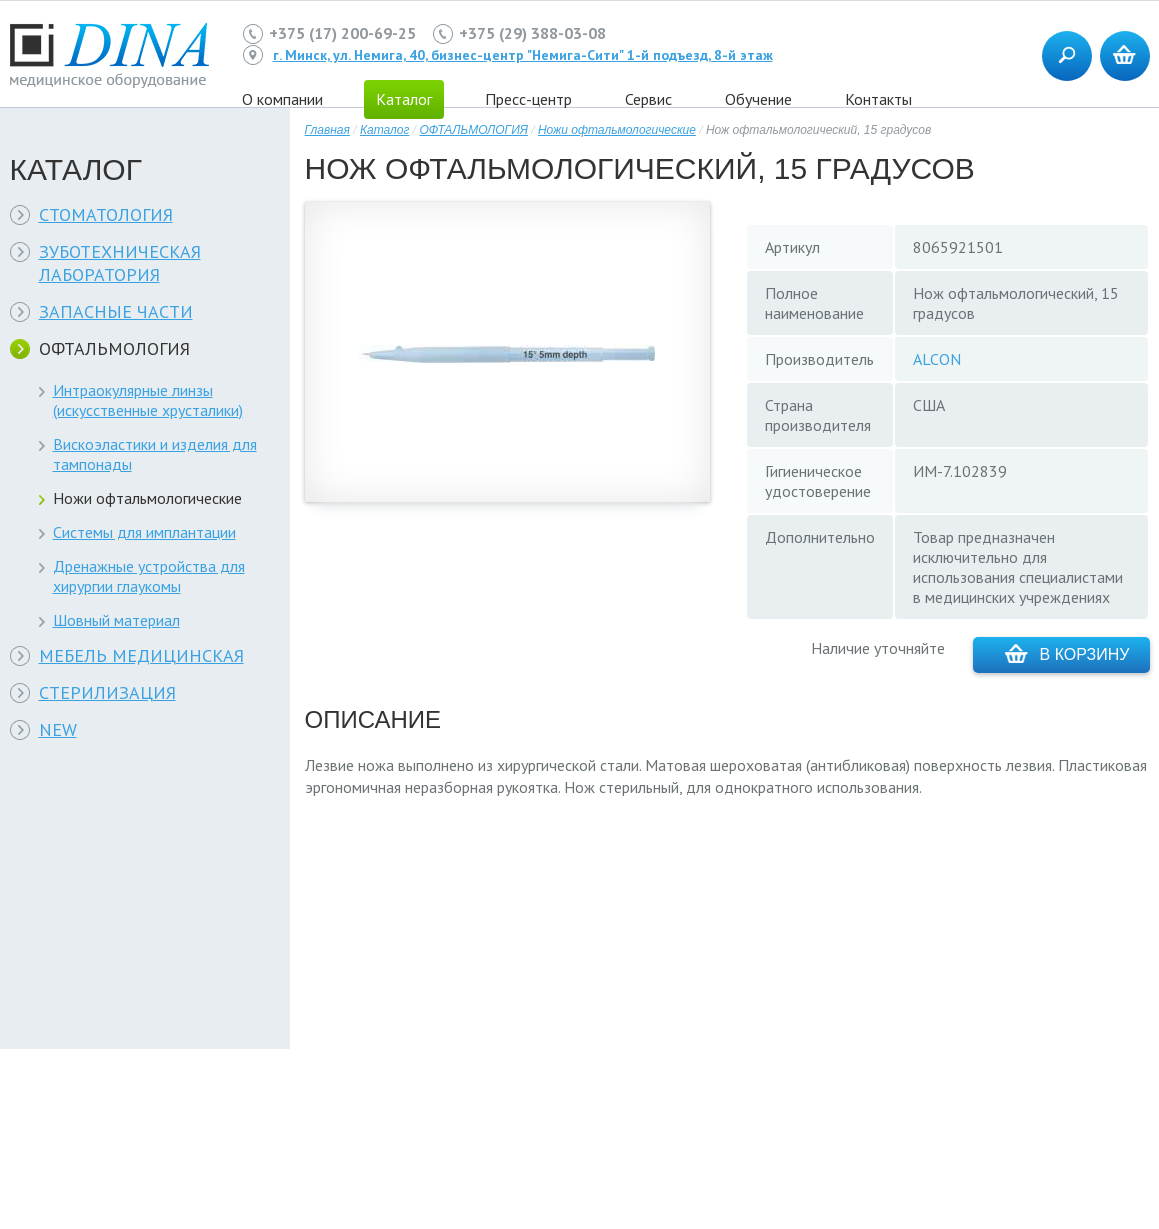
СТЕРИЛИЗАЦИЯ (107, 692)
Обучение (758, 99)
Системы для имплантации (144, 532)
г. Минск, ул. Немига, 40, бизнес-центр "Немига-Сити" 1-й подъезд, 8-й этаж (523, 55)
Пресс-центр (528, 99)
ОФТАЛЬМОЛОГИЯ (114, 348)
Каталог (385, 130)
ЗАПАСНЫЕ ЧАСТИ (116, 311)
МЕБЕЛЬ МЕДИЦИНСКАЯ (141, 655)
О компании (282, 99)
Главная (327, 130)
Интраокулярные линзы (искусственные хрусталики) (148, 400)
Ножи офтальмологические (147, 498)
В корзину (1067, 653)
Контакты (878, 99)
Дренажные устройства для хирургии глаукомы (149, 576)
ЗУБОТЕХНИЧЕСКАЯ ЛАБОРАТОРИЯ (120, 263)
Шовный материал (116, 620)
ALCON (937, 359)
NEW (58, 729)
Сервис (648, 99)
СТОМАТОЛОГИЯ (106, 214)
